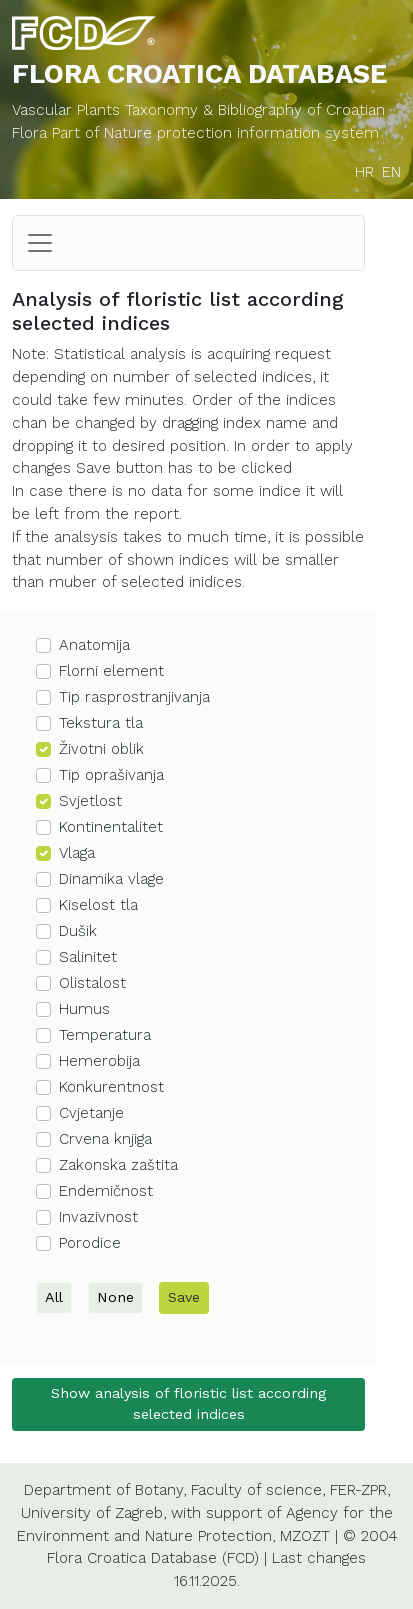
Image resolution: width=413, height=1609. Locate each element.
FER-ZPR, (360, 1490)
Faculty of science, (258, 1490)
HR (364, 172)
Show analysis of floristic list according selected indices (188, 1404)
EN (391, 172)
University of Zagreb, (93, 1513)
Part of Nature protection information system (215, 133)
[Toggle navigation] (40, 243)
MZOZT (305, 1536)
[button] (188, 646)
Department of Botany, (105, 1490)
